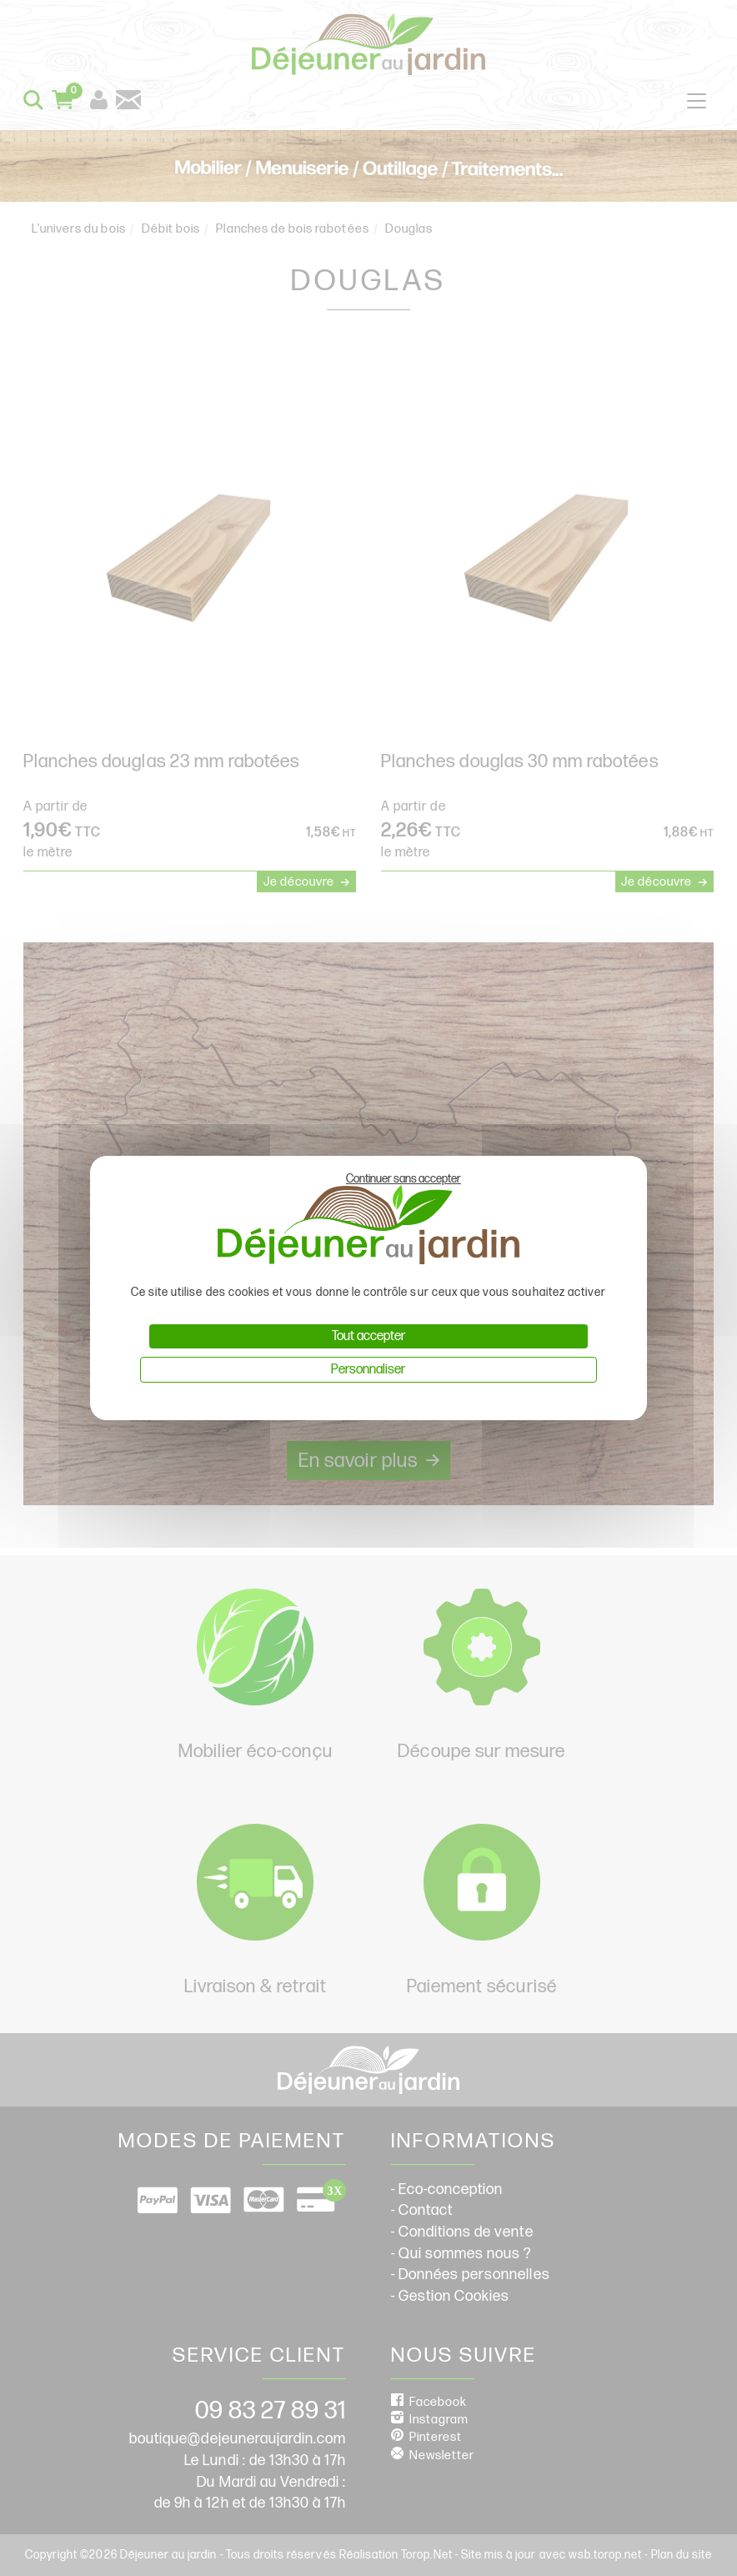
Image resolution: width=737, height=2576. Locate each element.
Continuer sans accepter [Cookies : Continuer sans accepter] (403, 1179)
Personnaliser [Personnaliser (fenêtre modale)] (368, 1370)
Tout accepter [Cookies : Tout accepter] (368, 1336)
